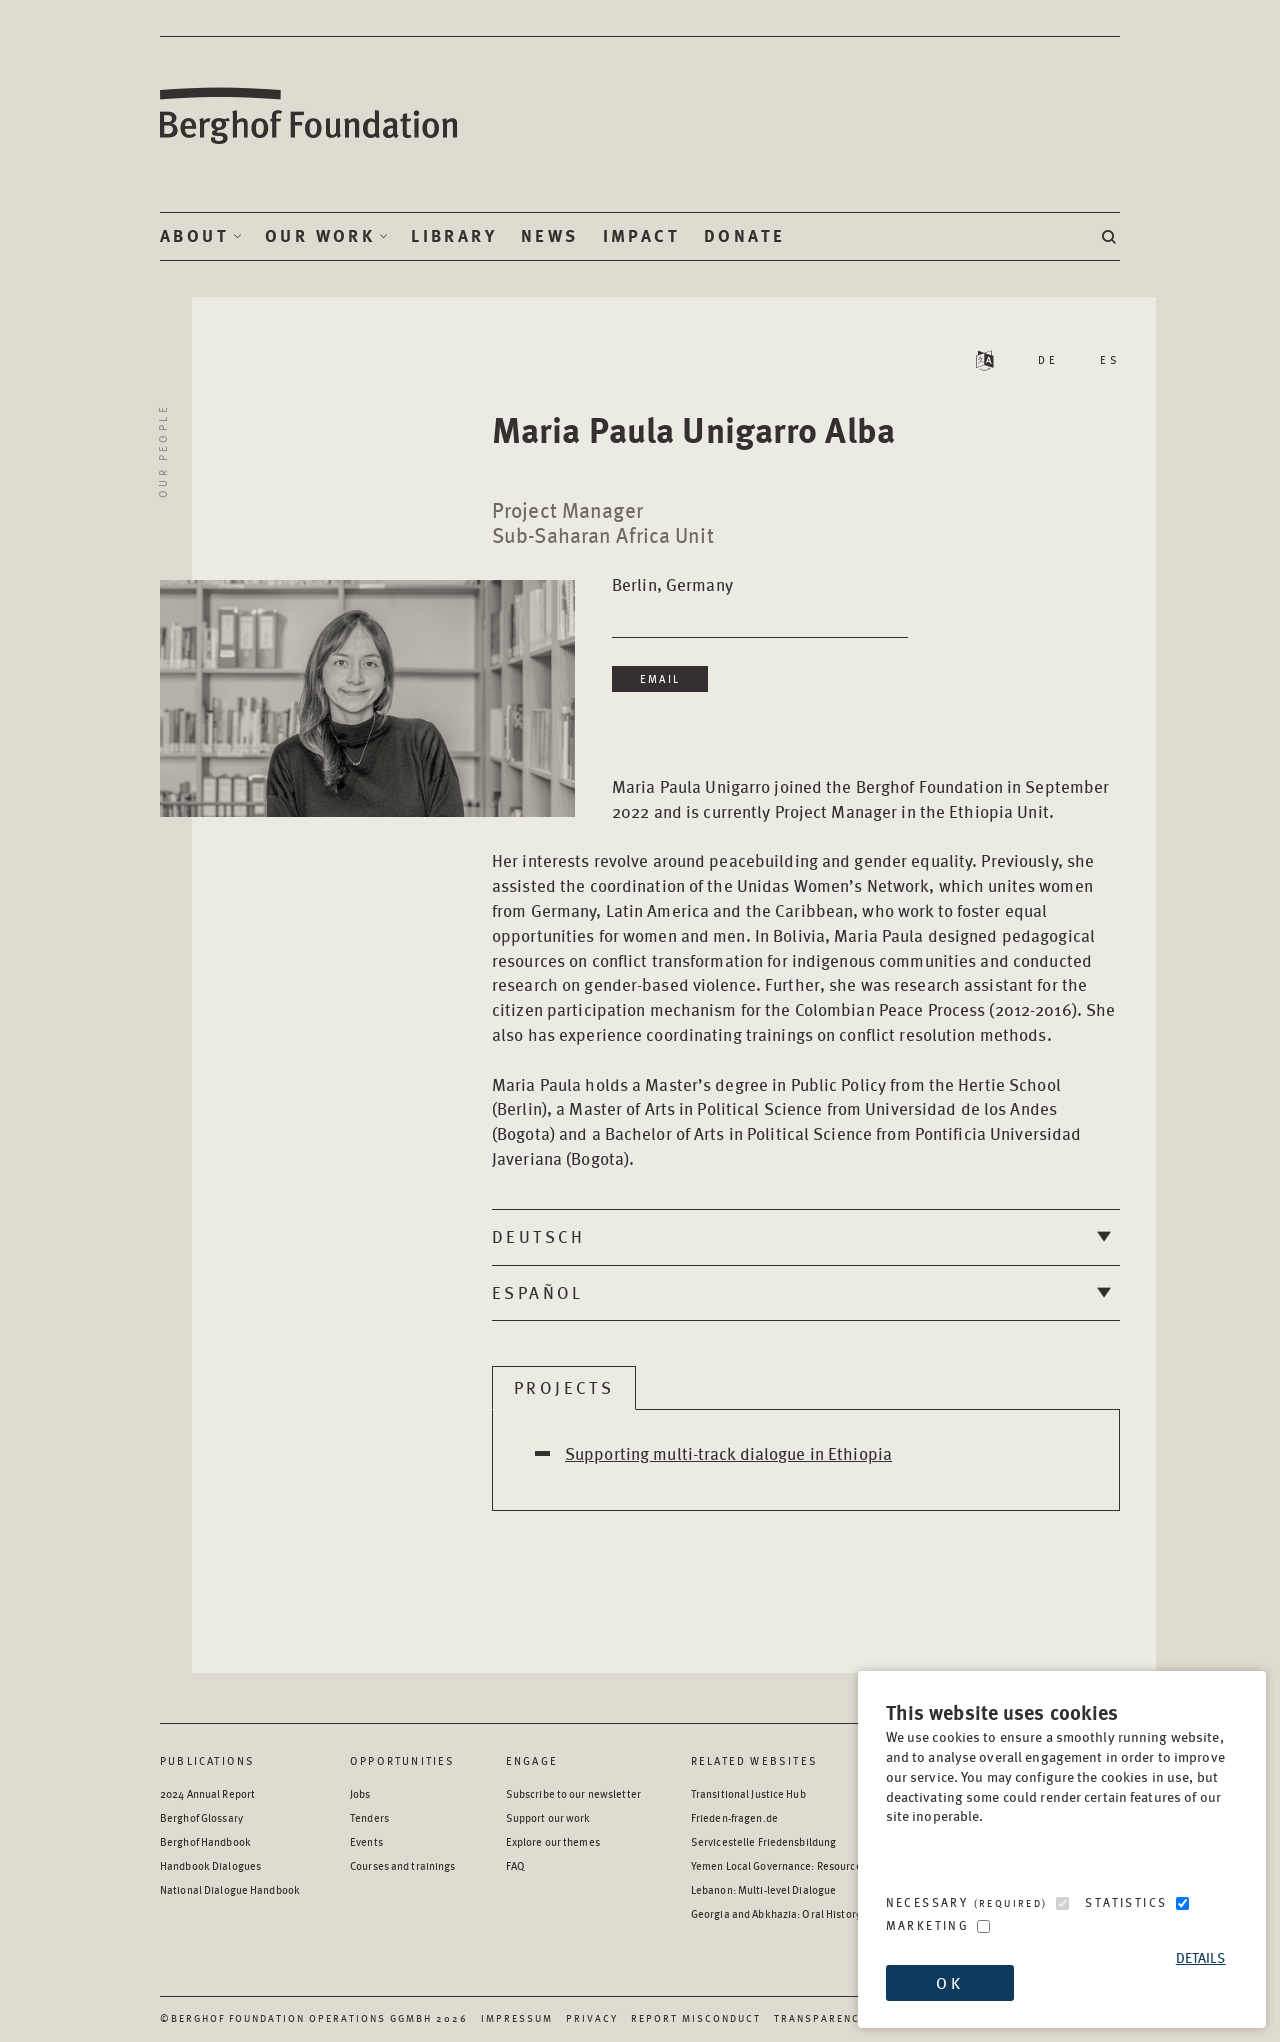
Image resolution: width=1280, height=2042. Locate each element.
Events (366, 1841)
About (194, 236)
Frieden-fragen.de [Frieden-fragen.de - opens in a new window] (734, 1817)
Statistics (1126, 1902)
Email (660, 678)
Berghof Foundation (310, 116)
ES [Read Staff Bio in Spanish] (1110, 359)
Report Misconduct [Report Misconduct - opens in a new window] (696, 2018)
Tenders (369, 1817)
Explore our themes (553, 1841)
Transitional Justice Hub (748, 1793)
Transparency (820, 2018)
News (550, 236)
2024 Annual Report (207, 1793)
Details (1201, 1957)
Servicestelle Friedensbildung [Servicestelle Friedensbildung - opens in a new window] (763, 1841)
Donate (744, 236)
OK (949, 1982)
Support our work (548, 1817)
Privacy (592, 2018)
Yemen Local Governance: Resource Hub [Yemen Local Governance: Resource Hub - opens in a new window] (787, 1865)
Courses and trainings (402, 1865)
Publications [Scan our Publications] (207, 1760)
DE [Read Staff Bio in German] (1048, 359)
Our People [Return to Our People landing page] (162, 451)
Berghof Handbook (205, 1841)
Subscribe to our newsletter (573, 1793)
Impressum (517, 2018)
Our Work (320, 236)
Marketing (928, 1925)
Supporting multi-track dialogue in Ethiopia (728, 1453)
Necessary (967, 1902)
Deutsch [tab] (539, 1236)
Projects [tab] (564, 1387)
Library (454, 236)
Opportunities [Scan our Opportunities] (403, 1760)
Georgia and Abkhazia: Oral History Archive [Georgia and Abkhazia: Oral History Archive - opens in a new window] (795, 1913)
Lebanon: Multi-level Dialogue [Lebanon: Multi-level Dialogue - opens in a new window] (763, 1889)
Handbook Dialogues (210, 1865)
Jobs (360, 1793)
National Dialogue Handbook (230, 1889)
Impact (641, 236)
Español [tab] (538, 1292)
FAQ (515, 1865)
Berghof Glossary (201, 1817)
